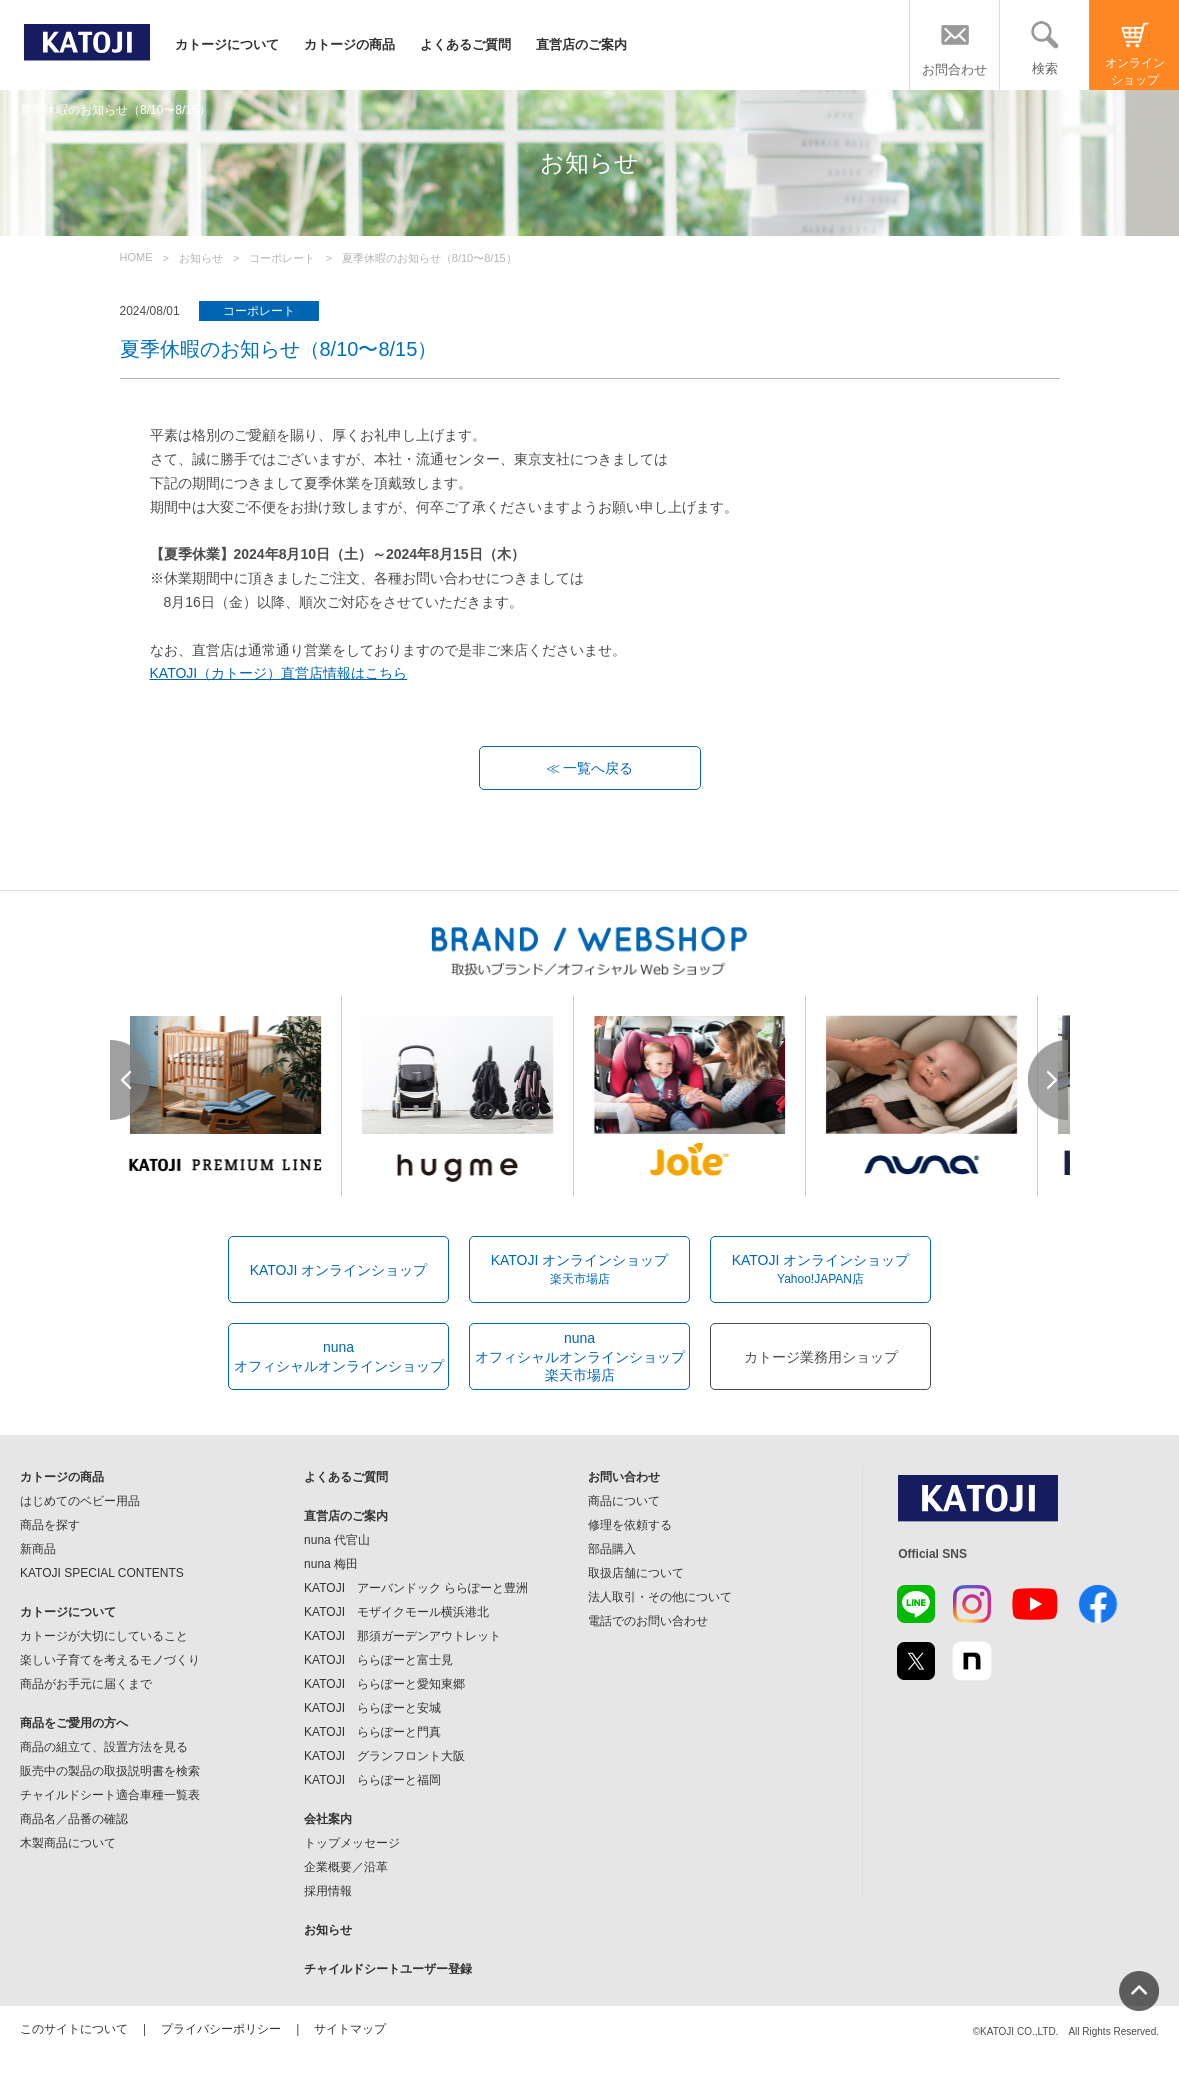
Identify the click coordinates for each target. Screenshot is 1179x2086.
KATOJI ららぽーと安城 (372, 1708)
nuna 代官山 (337, 1540)
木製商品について (68, 1843)
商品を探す (50, 1525)
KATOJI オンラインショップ (339, 1270)
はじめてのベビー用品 (80, 1501)
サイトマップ (350, 2029)
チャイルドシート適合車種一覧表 (110, 1795)
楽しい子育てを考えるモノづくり (110, 1660)
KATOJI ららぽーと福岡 (372, 1780)
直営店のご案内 (581, 44)
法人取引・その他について (660, 1597)
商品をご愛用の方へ (74, 1723)
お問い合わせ (624, 1477)
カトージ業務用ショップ (821, 1357)
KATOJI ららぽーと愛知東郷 (384, 1684)
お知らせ (328, 1930)
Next (1049, 1080)
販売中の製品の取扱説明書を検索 (110, 1771)
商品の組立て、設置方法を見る (104, 1747)
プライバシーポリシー (221, 2029)
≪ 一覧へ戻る (590, 768)
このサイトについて (74, 2029)
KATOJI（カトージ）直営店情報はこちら (279, 673)
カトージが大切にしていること (104, 1636)
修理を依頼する (630, 1525)
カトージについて (227, 44)
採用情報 (328, 1891)
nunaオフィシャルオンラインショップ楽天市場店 (580, 1356)
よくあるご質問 (465, 44)
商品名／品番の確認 (74, 1819)
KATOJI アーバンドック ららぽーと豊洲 (416, 1588)
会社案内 (328, 1819)
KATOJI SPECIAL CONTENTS (102, 1573)
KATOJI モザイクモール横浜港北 (396, 1612)
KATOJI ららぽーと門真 (372, 1732)
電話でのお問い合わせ (648, 1621)
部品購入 (612, 1549)
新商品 (38, 1549)
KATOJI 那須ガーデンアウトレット (402, 1636)
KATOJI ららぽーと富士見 (378, 1660)
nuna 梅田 (331, 1564)
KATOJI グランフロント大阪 (384, 1756)
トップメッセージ (352, 1843)
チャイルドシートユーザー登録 (388, 1969)
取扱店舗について (636, 1573)
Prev (131, 1080)
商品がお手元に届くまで (86, 1684)
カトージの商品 (349, 44)
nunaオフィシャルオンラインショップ (339, 1356)
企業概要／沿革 (346, 1867)
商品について (624, 1501)
